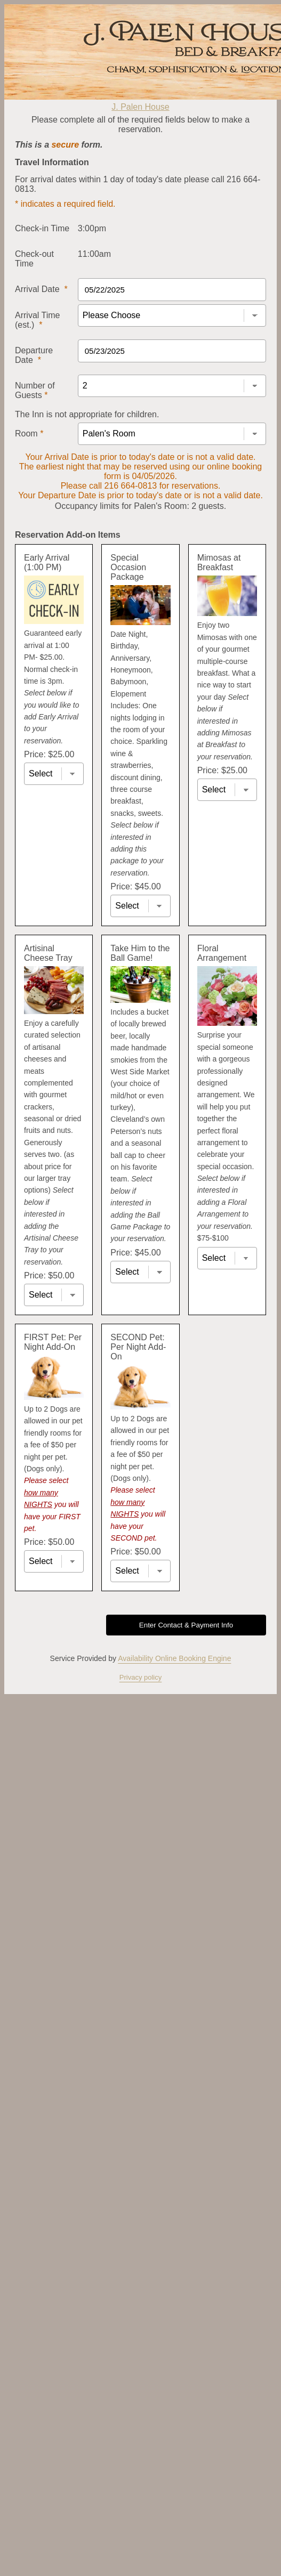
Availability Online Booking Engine (174, 1658)
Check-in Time (42, 228)
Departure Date (34, 355)
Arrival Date (41, 289)
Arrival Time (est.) (37, 320)
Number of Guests (35, 390)
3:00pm (92, 228)
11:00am (94, 253)
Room (29, 433)
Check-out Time (34, 258)
